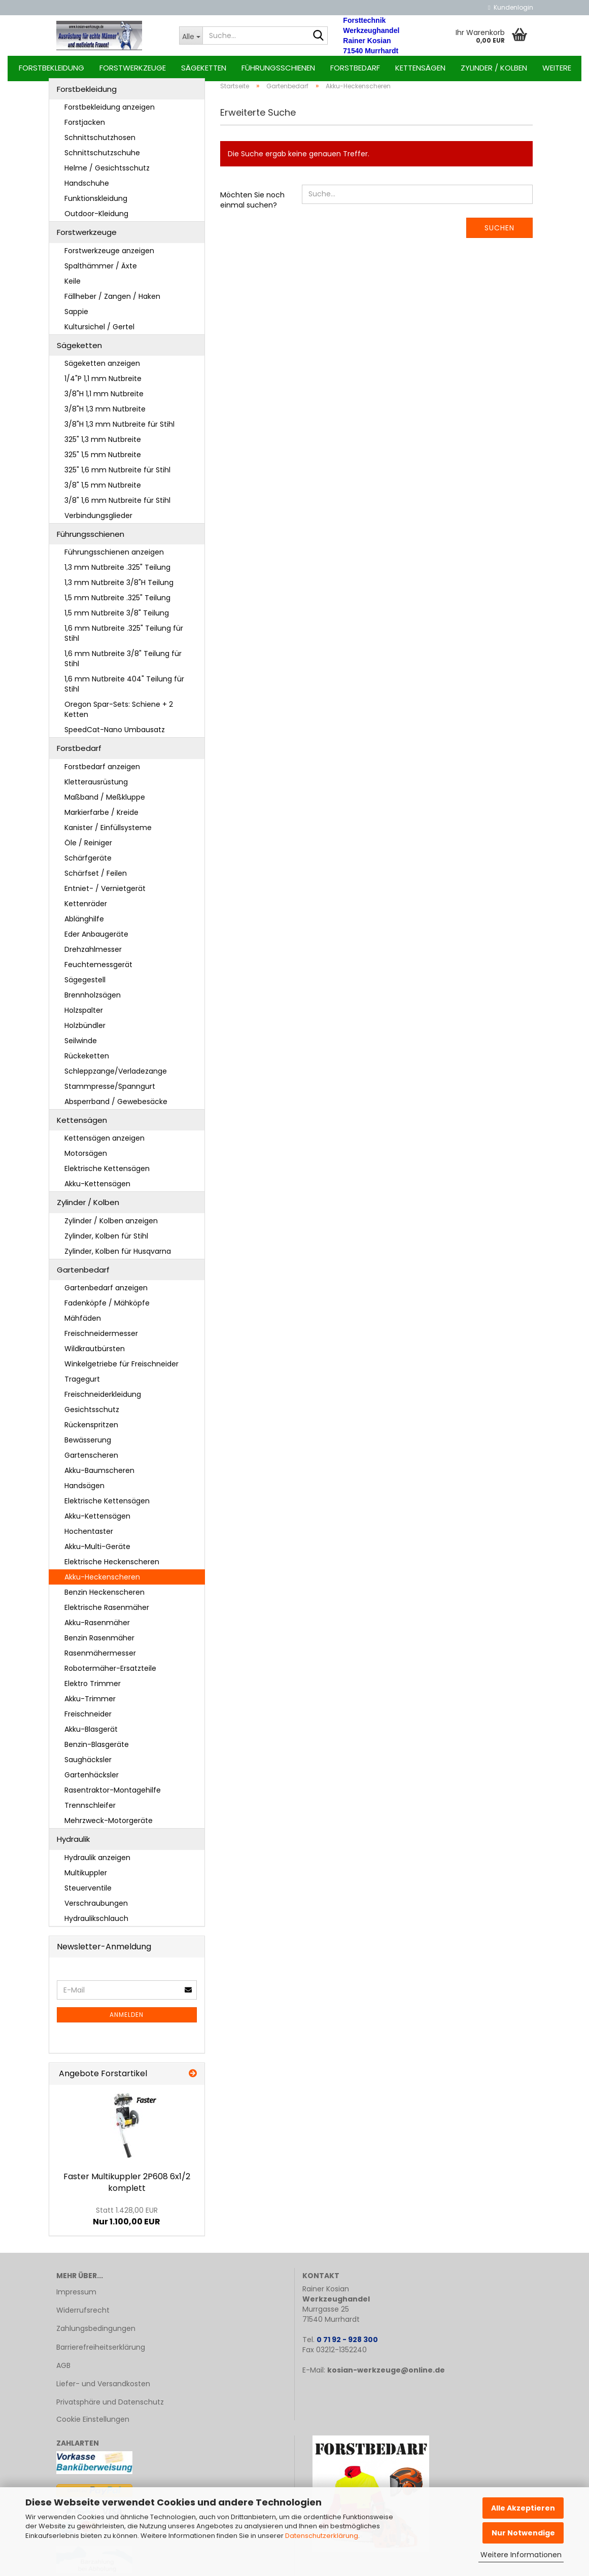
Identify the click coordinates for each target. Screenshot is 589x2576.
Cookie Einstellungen (92, 2425)
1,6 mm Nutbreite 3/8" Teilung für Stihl (123, 665)
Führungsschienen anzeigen (114, 558)
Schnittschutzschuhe (102, 158)
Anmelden (127, 2020)
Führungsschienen (278, 67)
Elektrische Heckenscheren (111, 1567)
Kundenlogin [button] (510, 7)
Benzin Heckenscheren (104, 1598)
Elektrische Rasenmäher (106, 1613)
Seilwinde (80, 1046)
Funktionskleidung (95, 204)
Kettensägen (420, 67)
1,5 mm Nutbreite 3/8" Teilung (116, 619)
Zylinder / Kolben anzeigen (111, 1226)
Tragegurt (82, 1385)
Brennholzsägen (92, 1000)
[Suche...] (190, 35)
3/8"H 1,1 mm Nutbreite (104, 399)
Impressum (76, 2297)
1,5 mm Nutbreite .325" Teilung (117, 604)
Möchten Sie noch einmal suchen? (252, 205)
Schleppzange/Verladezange (115, 1077)
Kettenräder (85, 909)
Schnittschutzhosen (99, 143)
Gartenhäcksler (91, 1780)
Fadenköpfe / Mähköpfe (107, 1308)
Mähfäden (82, 1324)
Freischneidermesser (101, 1339)
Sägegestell (85, 985)
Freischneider (88, 1719)
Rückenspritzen (91, 1430)
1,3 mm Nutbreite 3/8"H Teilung (119, 588)
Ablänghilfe (84, 924)
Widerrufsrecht (83, 2316)
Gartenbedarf (83, 1275)
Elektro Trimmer (92, 1689)
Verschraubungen (96, 1909)
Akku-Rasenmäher (97, 1628)
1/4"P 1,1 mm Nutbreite (103, 384)
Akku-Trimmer (90, 1704)
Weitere (556, 67)
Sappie (76, 317)
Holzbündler (85, 1031)
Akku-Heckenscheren (102, 1582)
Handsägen (84, 1491)
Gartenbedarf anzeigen (106, 1293)
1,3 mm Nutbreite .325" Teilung (117, 573)
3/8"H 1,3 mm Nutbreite (105, 414)
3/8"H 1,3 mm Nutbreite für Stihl (119, 430)
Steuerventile (88, 1893)
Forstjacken (84, 128)
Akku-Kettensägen (97, 1190)
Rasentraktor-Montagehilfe (112, 1796)
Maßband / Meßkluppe (104, 803)
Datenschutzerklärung (321, 2535)
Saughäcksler (88, 1765)
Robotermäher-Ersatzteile (110, 1674)
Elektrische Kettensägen (107, 1175)
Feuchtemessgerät (98, 970)
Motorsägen (85, 1159)
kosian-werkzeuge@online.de (386, 2376)
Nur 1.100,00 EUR (126, 2222)
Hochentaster (88, 1537)
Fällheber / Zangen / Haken (112, 302)
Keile (72, 287)
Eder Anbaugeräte (96, 940)
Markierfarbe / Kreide (101, 818)
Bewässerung (87, 1445)
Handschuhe (86, 189)
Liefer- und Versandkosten (103, 2389)
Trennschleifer (90, 1811)
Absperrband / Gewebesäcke (115, 1107)
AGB (63, 2371)
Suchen (499, 233)
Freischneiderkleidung (102, 1400)
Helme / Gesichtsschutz (107, 173)
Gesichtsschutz (91, 1415)
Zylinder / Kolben (494, 67)
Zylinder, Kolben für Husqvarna (117, 1257)
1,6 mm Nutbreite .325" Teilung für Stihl (123, 639)
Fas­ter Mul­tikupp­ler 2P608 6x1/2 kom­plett (126, 2188)
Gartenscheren (91, 1461)
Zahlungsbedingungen (95, 2334)
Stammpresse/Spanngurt (109, 1092)
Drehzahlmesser (93, 955)
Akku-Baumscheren (99, 1476)
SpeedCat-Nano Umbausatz (114, 736)
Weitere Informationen (521, 2555)
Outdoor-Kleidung (96, 219)
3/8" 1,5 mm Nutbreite (102, 491)
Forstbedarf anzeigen (102, 772)
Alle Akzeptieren (523, 2508)
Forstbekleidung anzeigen (109, 113)
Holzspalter (83, 1016)
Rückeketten (86, 1061)
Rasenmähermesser (100, 1659)
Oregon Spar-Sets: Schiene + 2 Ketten (118, 715)
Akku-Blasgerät (91, 1735)
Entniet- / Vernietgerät (105, 894)
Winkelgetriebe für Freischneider (121, 1369)
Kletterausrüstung (96, 787)
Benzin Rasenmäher (99, 1643)
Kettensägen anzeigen (104, 1144)
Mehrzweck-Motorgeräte (108, 1826)
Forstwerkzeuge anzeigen (109, 256)
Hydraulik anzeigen (97, 1863)
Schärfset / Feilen (95, 879)
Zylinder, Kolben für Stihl (106, 1242)
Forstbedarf (355, 67)
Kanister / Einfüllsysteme (108, 833)
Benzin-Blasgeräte (96, 1750)
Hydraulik (73, 1844)
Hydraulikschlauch (96, 1924)
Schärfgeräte (88, 863)
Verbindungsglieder (98, 521)
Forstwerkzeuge (132, 67)
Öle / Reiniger (88, 848)
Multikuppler (85, 1878)
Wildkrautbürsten (94, 1354)
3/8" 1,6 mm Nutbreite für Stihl (117, 506)
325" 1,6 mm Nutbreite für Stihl (117, 475)
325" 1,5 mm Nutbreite (102, 460)
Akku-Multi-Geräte (97, 1552)
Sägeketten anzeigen (102, 369)
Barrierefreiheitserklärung (100, 2353)
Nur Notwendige (523, 2533)
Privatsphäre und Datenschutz (110, 2407)
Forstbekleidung (51, 67)
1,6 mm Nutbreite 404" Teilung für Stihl (124, 690)
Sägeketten (203, 67)
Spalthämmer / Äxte (100, 271)
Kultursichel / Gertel (99, 332)
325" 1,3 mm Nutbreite (102, 445)
